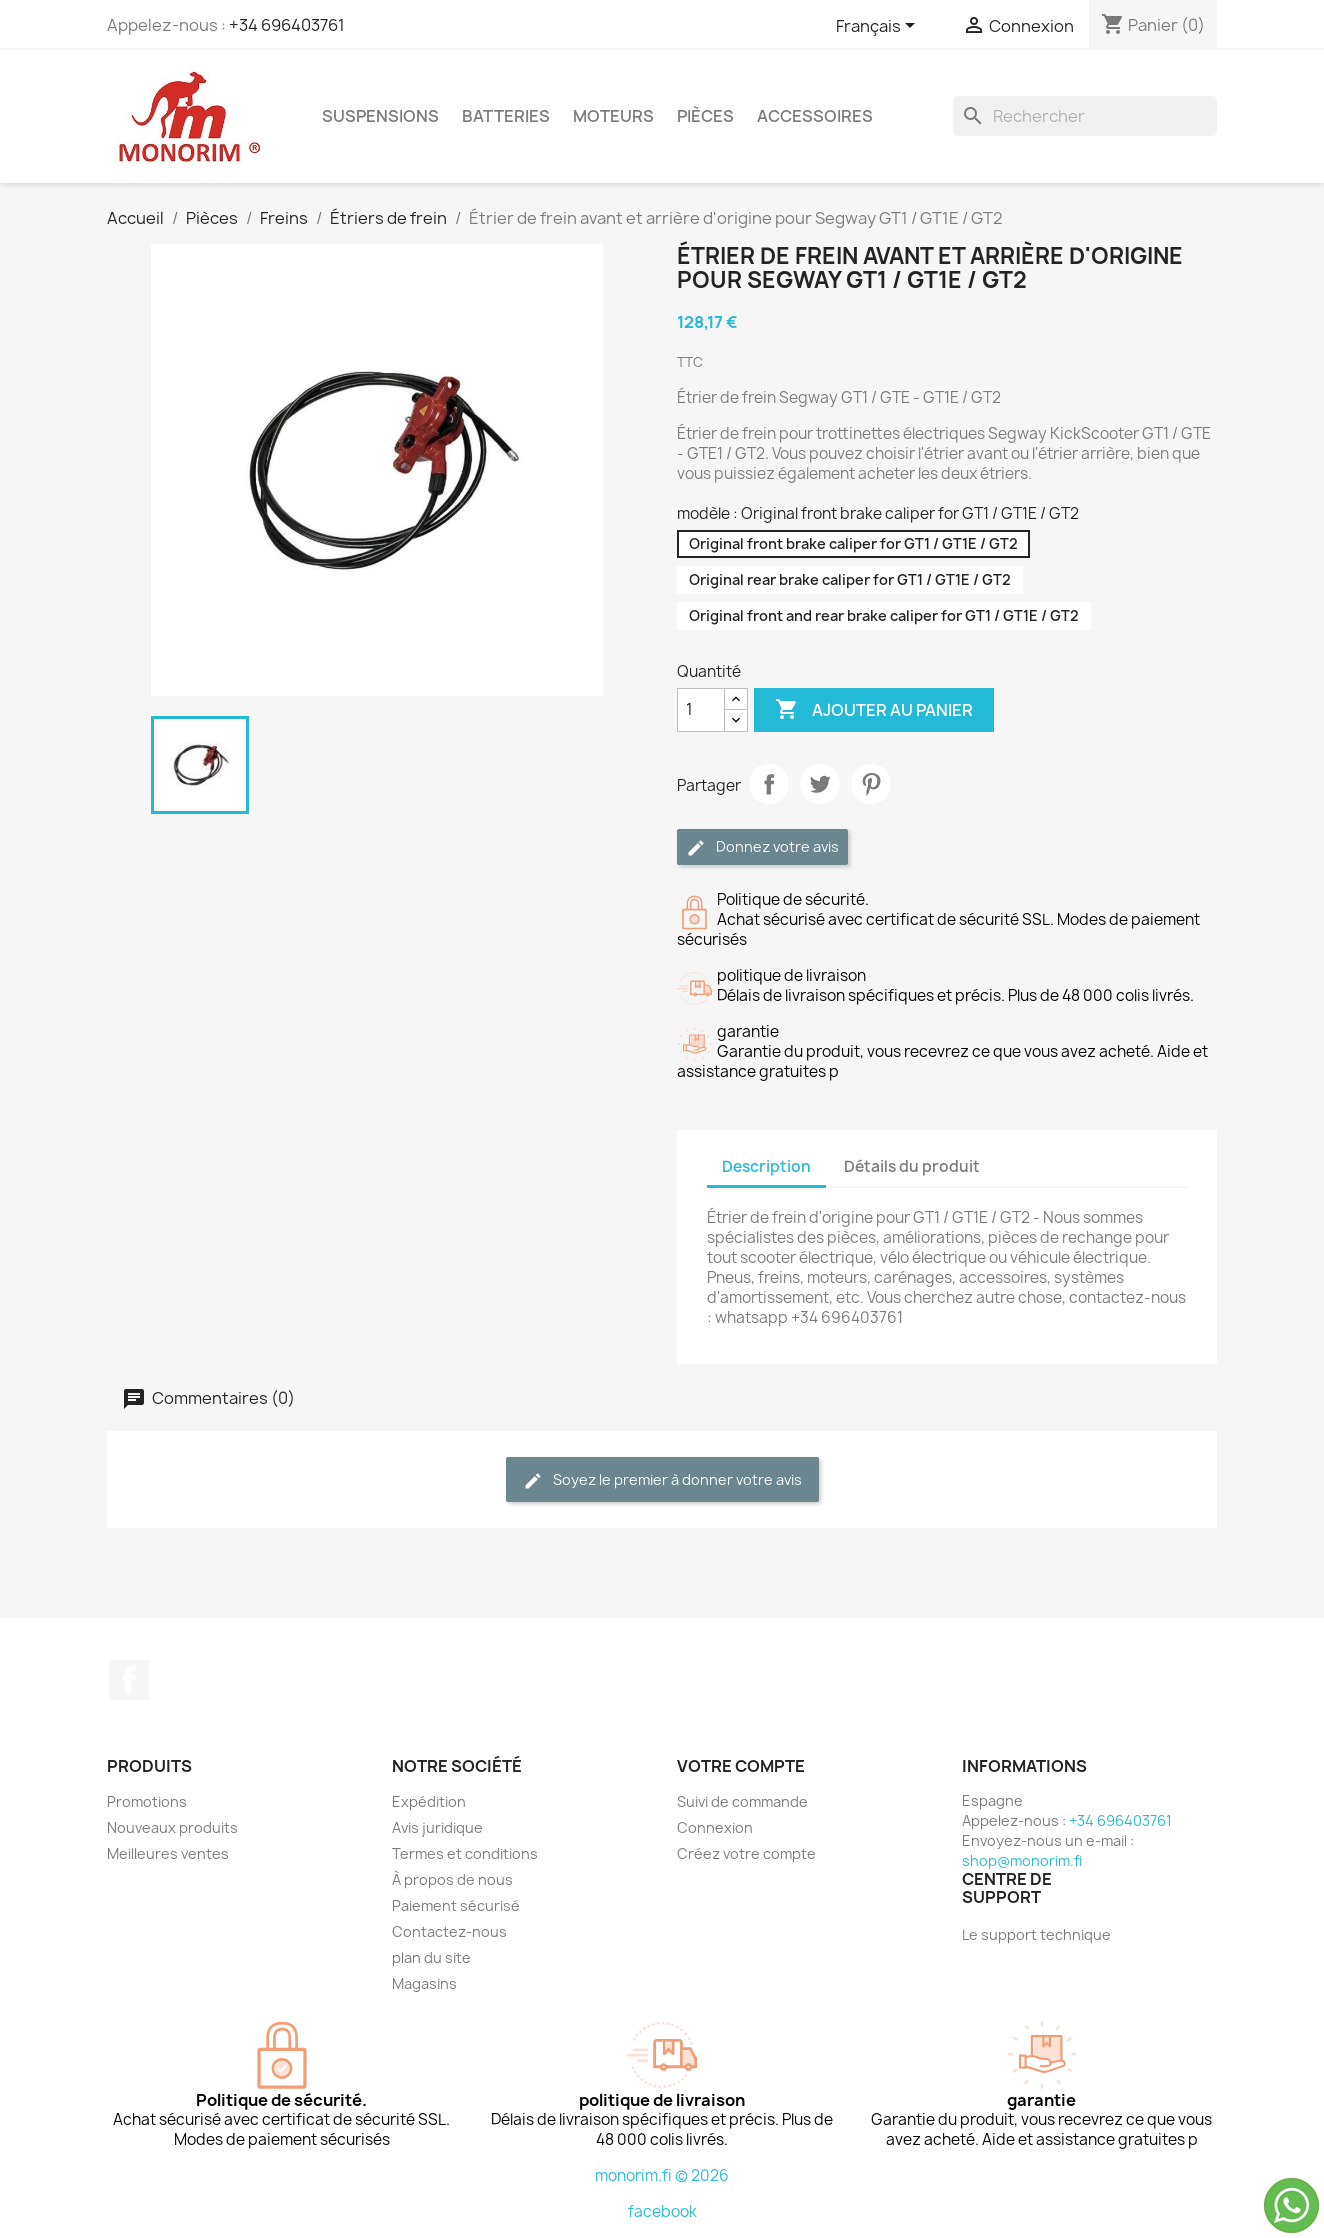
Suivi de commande (742, 1801)
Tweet (820, 784)
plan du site (431, 1957)
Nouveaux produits (172, 1827)
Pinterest (871, 784)
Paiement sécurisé (456, 1905)
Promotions (147, 1801)
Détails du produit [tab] (912, 1166)
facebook (662, 2211)
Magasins (424, 1983)
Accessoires (815, 116)
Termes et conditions (465, 1853)
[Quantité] (701, 710)
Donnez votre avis (762, 847)
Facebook (129, 1680)
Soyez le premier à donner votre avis (662, 1480)
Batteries (506, 116)
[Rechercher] (1085, 116)
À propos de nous (452, 1879)
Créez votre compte (746, 1853)
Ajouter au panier (874, 710)
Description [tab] (766, 1166)
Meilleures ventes (168, 1853)
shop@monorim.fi (1022, 1860)
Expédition (429, 1801)
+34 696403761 (287, 25)
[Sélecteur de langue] (879, 27)
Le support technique (1036, 1934)
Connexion (715, 1827)
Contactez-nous (449, 1931)
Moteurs (613, 116)
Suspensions (380, 116)
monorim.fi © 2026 (662, 2175)
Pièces (705, 116)
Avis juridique (437, 1827)
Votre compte (741, 1766)
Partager (769, 784)
